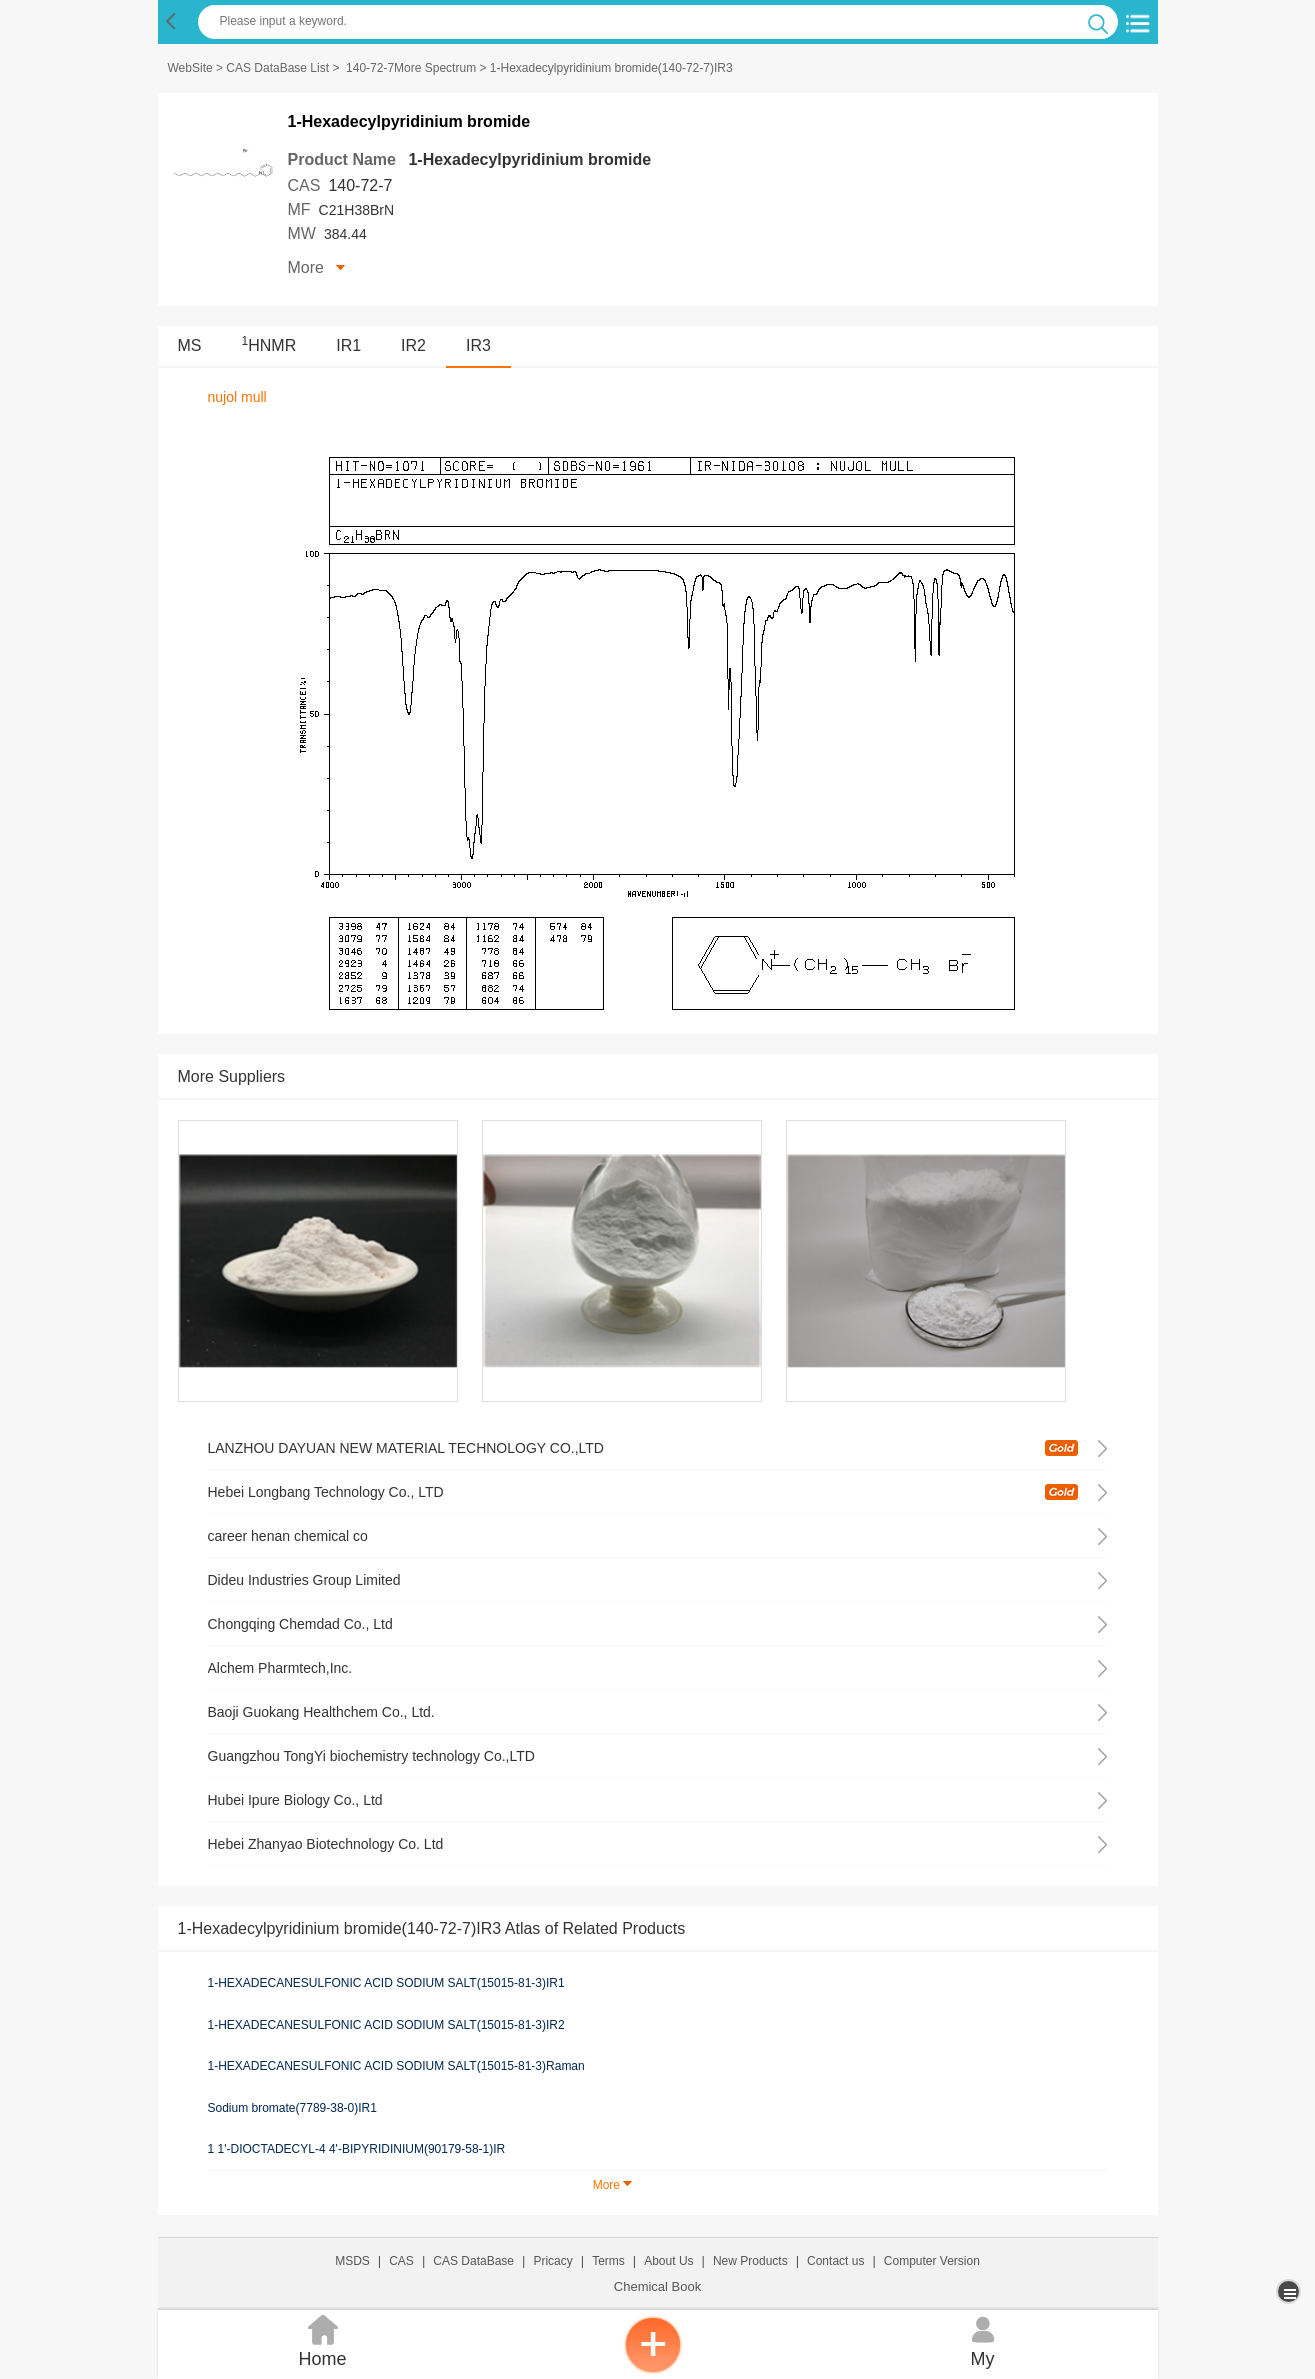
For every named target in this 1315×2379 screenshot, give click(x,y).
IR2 (413, 345)
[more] (1290, 2291)
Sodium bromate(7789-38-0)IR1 (292, 2108)
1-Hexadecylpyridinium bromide (529, 159)
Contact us (835, 2261)
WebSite (190, 68)
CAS (401, 2261)
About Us (668, 2261)
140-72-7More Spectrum (411, 68)
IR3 (478, 345)
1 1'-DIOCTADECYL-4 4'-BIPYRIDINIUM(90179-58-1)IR (357, 2149)
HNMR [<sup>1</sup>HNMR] (269, 345)
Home (323, 2339)
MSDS (352, 2261)
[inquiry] (653, 2369)
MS (190, 345)
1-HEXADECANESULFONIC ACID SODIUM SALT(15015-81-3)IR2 (386, 2025)
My (983, 2339)
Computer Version (932, 2261)
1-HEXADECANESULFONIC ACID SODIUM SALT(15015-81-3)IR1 (386, 1983)
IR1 (348, 345)
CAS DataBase (473, 2261)
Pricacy (552, 2261)
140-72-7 (360, 185)
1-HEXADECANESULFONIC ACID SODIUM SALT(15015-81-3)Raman (396, 2066)
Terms (608, 2261)
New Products (750, 2261)
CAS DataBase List (277, 68)
